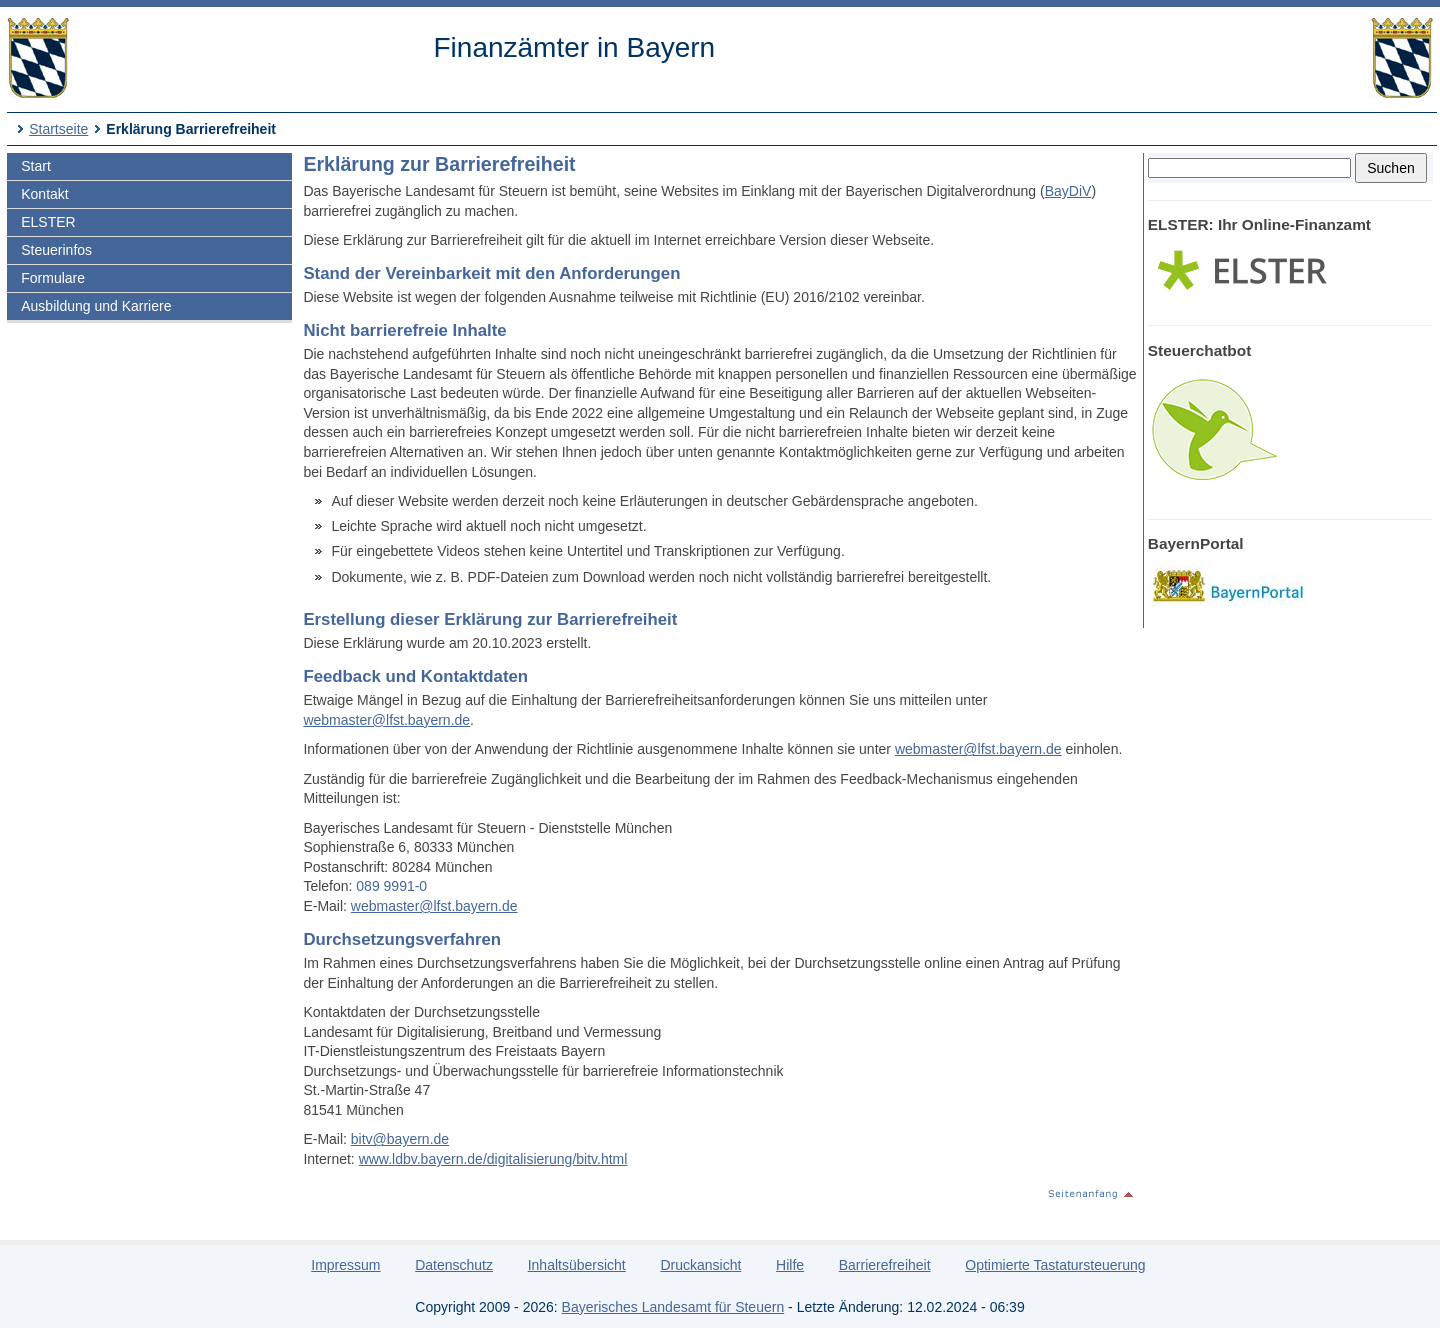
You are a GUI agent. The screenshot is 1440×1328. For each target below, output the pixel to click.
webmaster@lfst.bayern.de (386, 720)
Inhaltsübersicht (577, 1265)
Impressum (345, 1265)
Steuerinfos (56, 250)
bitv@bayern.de (400, 1139)
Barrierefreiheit (885, 1265)
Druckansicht (700, 1265)
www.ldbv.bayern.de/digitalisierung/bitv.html (493, 1159)
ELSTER (48, 222)
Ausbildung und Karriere (96, 306)
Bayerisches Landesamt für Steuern (673, 1307)
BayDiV (1068, 191)
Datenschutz (454, 1265)
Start (36, 166)
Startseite (58, 129)
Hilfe (790, 1265)
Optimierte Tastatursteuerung (1055, 1265)
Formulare (53, 278)
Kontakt (44, 194)
